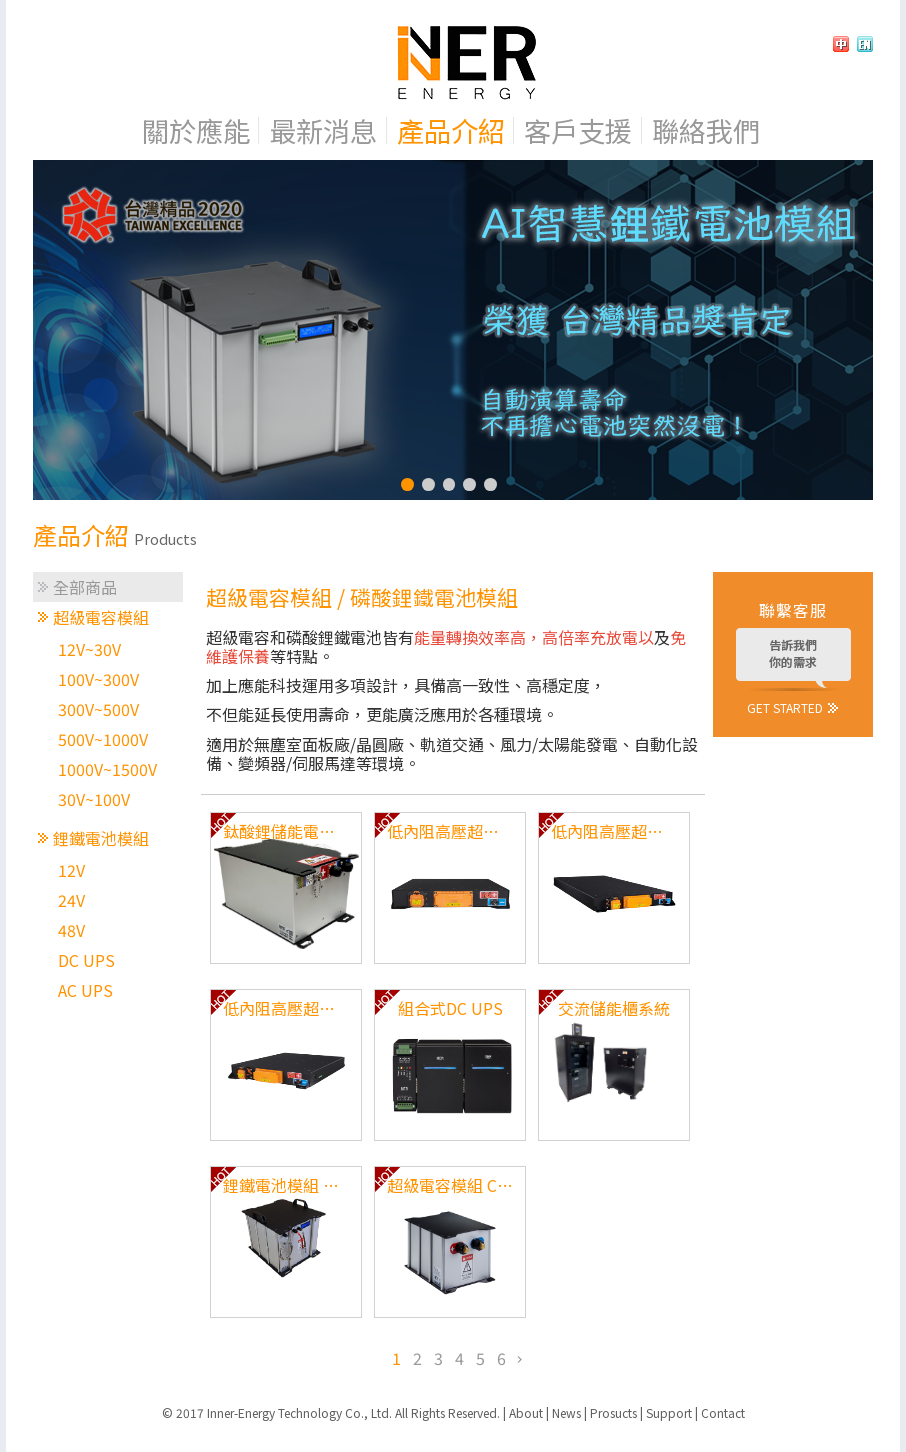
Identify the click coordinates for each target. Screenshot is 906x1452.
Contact (723, 1412)
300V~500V (98, 709)
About (526, 1412)
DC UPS (86, 960)
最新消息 (323, 130)
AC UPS (85, 990)
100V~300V (98, 679)
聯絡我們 (706, 130)
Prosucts (613, 1412)
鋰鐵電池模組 (101, 838)
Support (669, 1412)
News (566, 1412)
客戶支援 (578, 130)
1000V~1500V (107, 769)
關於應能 (196, 130)
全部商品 (85, 587)
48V (71, 930)
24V (71, 900)
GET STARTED (785, 706)
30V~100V (94, 799)
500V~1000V (103, 739)
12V (71, 870)
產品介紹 (451, 130)
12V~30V (89, 649)
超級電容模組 (101, 617)
